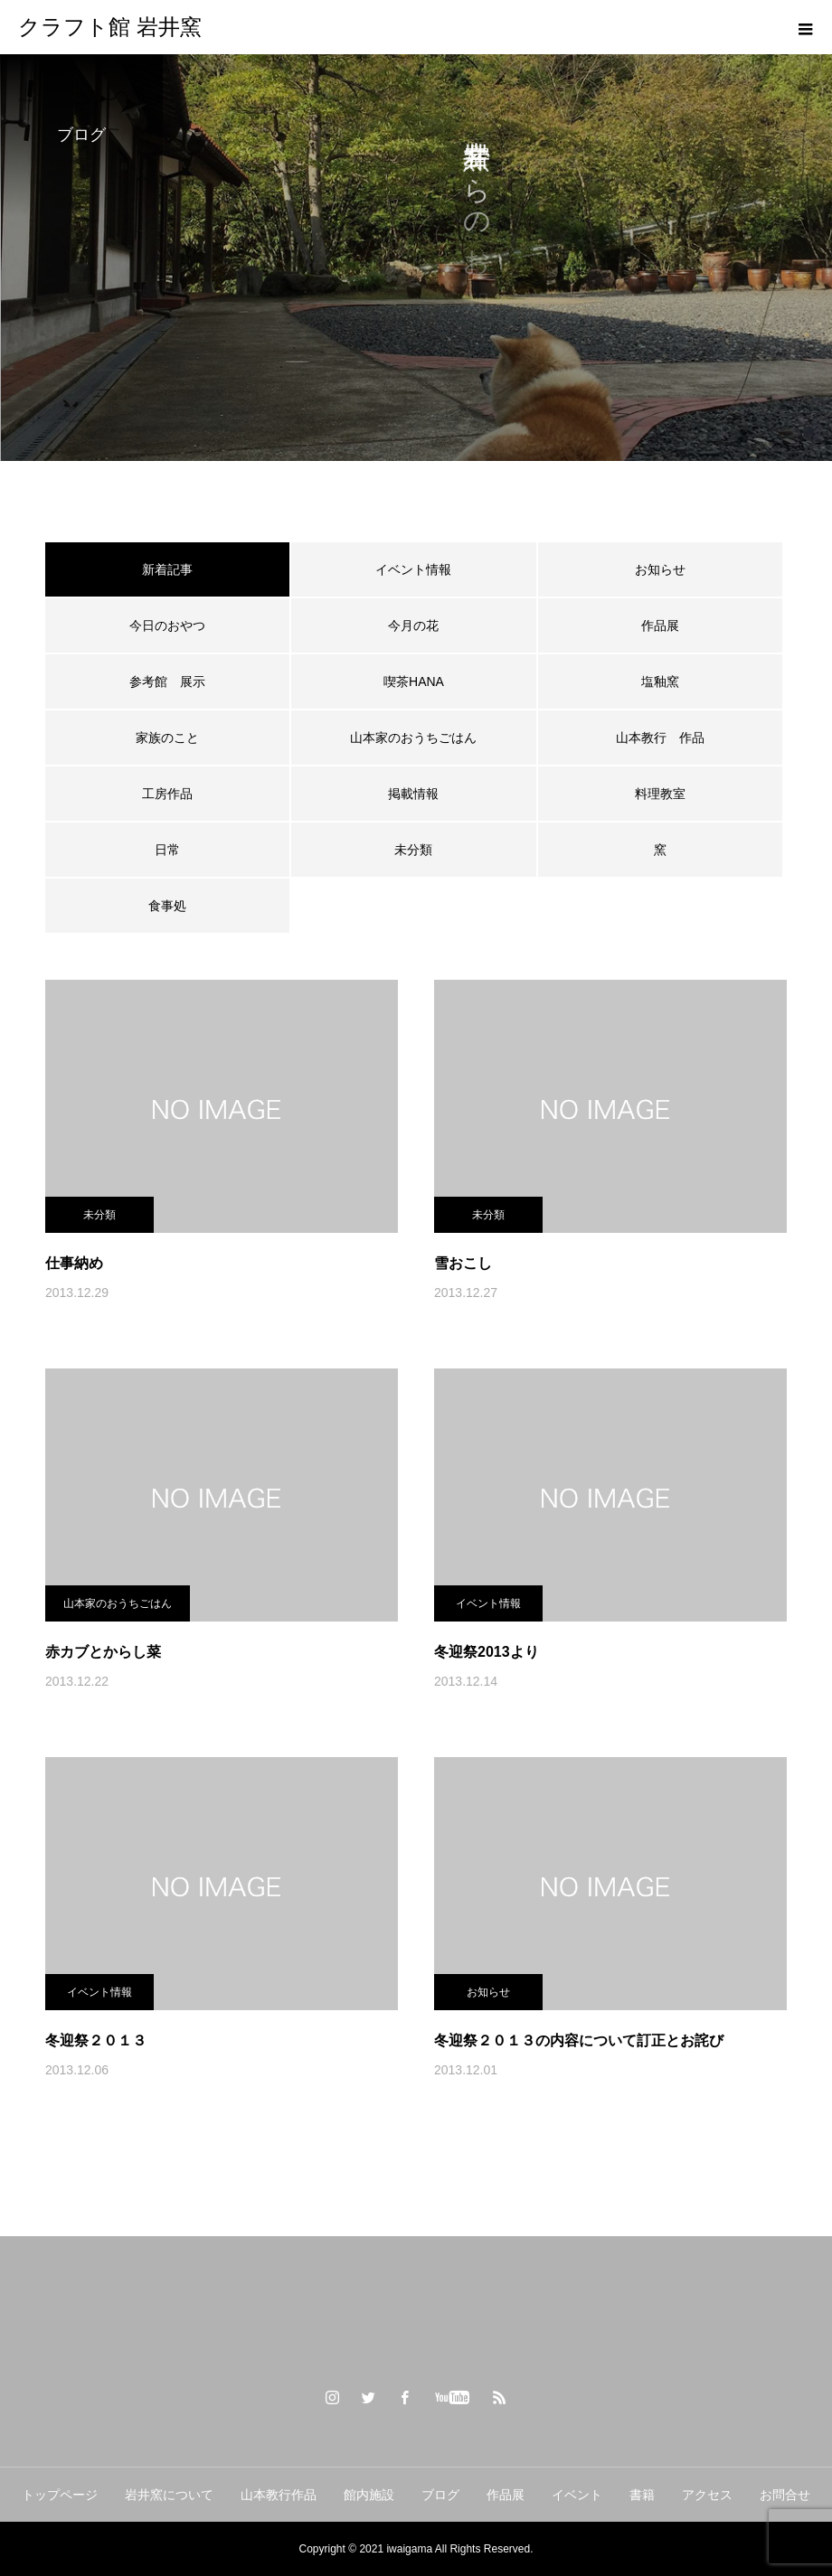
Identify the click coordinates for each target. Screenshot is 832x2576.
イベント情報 (413, 569)
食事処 (167, 905)
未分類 (413, 849)
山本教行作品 (279, 2494)
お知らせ (660, 569)
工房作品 (167, 793)
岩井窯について (169, 2494)
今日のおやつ (167, 625)
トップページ (60, 2494)
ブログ (440, 2494)
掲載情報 (413, 793)
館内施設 (369, 2494)
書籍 (642, 2494)
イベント (577, 2494)
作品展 (660, 625)
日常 (167, 849)
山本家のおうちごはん (413, 737)
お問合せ (785, 2494)
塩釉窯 (666, 681)
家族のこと (167, 737)
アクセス (707, 2494)
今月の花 (413, 625)
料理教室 (660, 793)
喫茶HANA (413, 681)
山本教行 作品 (660, 737)
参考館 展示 (167, 681)
